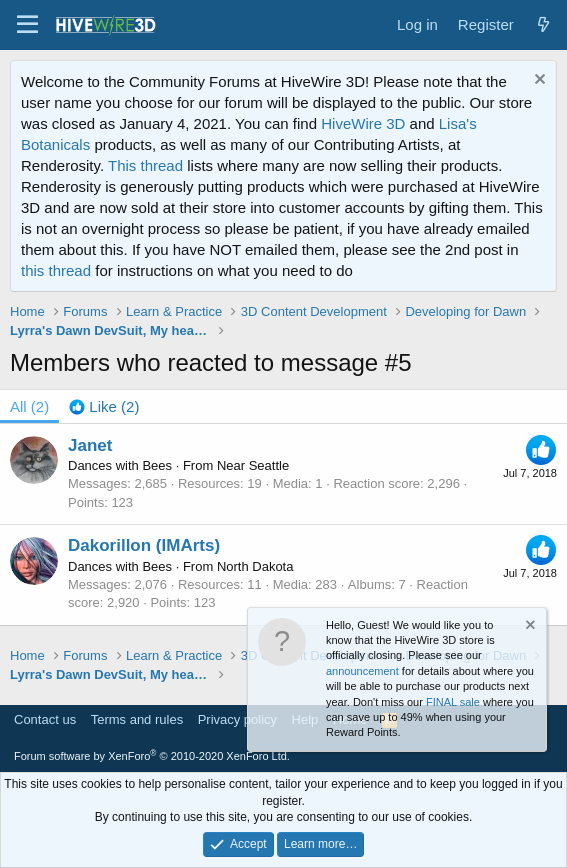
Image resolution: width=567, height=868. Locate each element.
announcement (362, 671)
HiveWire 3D (363, 123)
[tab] (104, 406)
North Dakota (255, 566)
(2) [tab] (29, 406)
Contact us (45, 719)
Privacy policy (237, 719)
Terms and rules (137, 719)
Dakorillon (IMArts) (144, 545)
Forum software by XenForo (152, 756)
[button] (27, 25)
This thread (145, 165)
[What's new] (543, 24)
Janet (90, 445)
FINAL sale (453, 702)
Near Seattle (253, 465)
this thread (56, 270)
